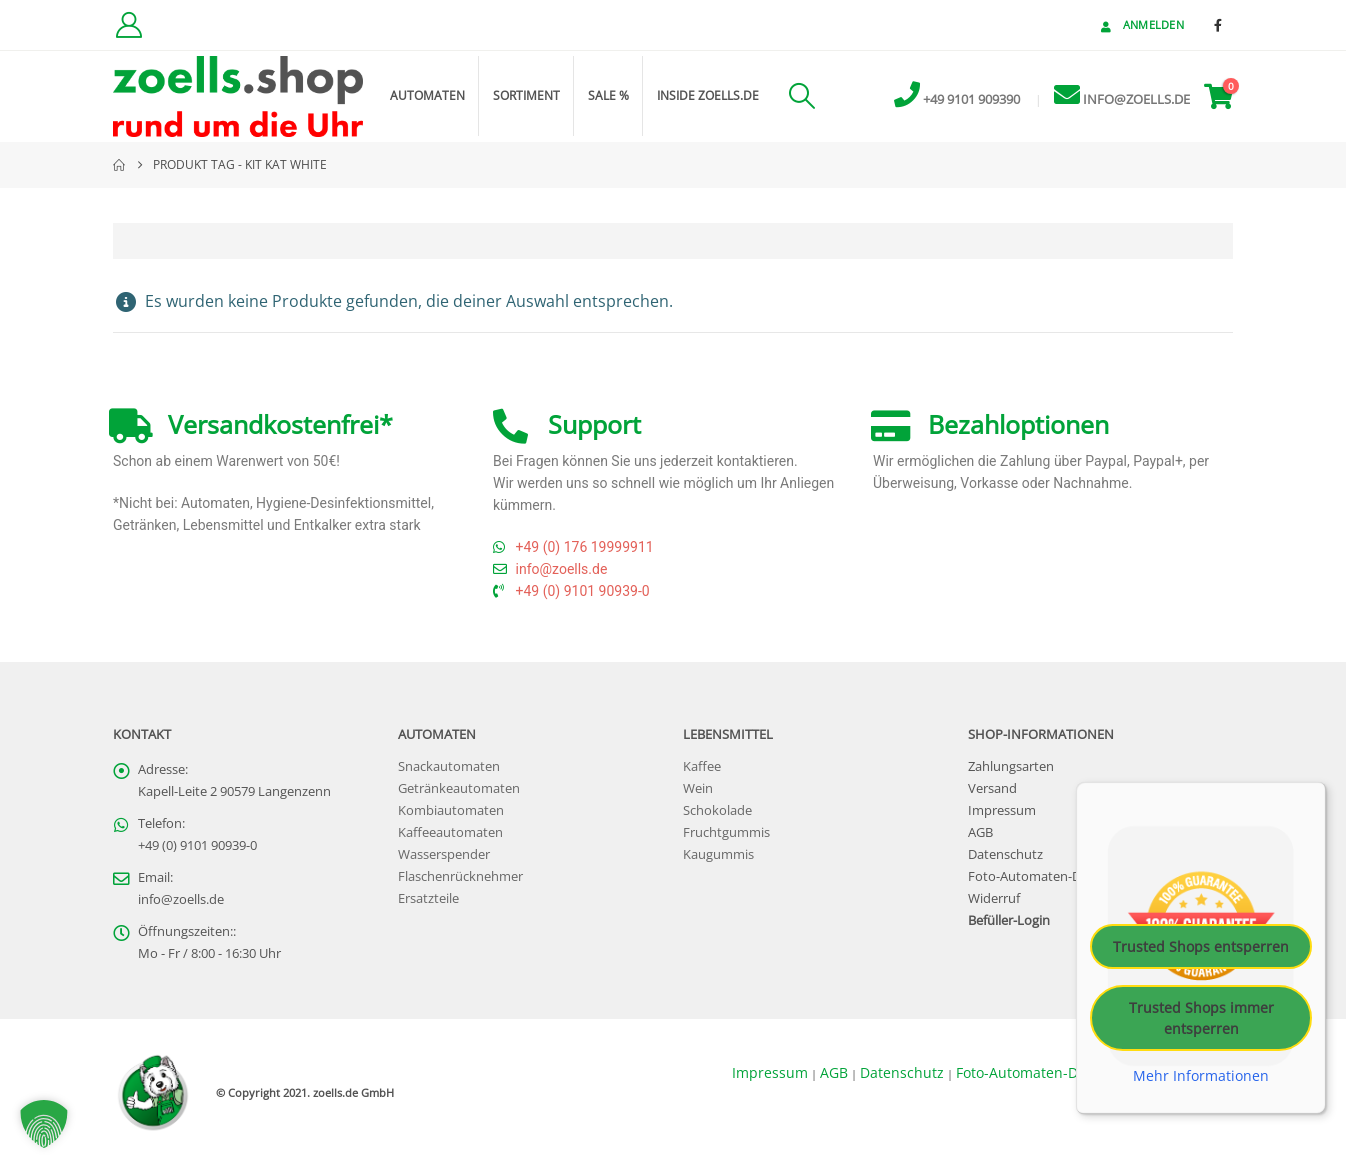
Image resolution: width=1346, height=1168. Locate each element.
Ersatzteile (428, 898)
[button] (801, 96)
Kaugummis (718, 854)
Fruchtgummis (726, 832)
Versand (992, 788)
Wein (698, 788)
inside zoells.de (708, 95)
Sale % (608, 95)
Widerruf (994, 898)
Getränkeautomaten (459, 788)
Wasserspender (444, 854)
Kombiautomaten (451, 810)
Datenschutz (1005, 854)
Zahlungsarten (1011, 766)
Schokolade (717, 810)
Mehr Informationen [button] (1201, 1076)
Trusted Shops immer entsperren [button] (1201, 1018)
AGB (980, 832)
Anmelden (1140, 24)
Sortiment (526, 95)
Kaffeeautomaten (450, 832)
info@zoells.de (181, 899)
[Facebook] (1218, 25)
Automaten (427, 95)
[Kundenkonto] (128, 25)
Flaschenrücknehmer (460, 876)
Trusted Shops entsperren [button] (1201, 946)
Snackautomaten (449, 766)
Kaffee (702, 766)
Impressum (1002, 810)
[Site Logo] (238, 96)
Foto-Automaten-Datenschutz (1057, 876)
